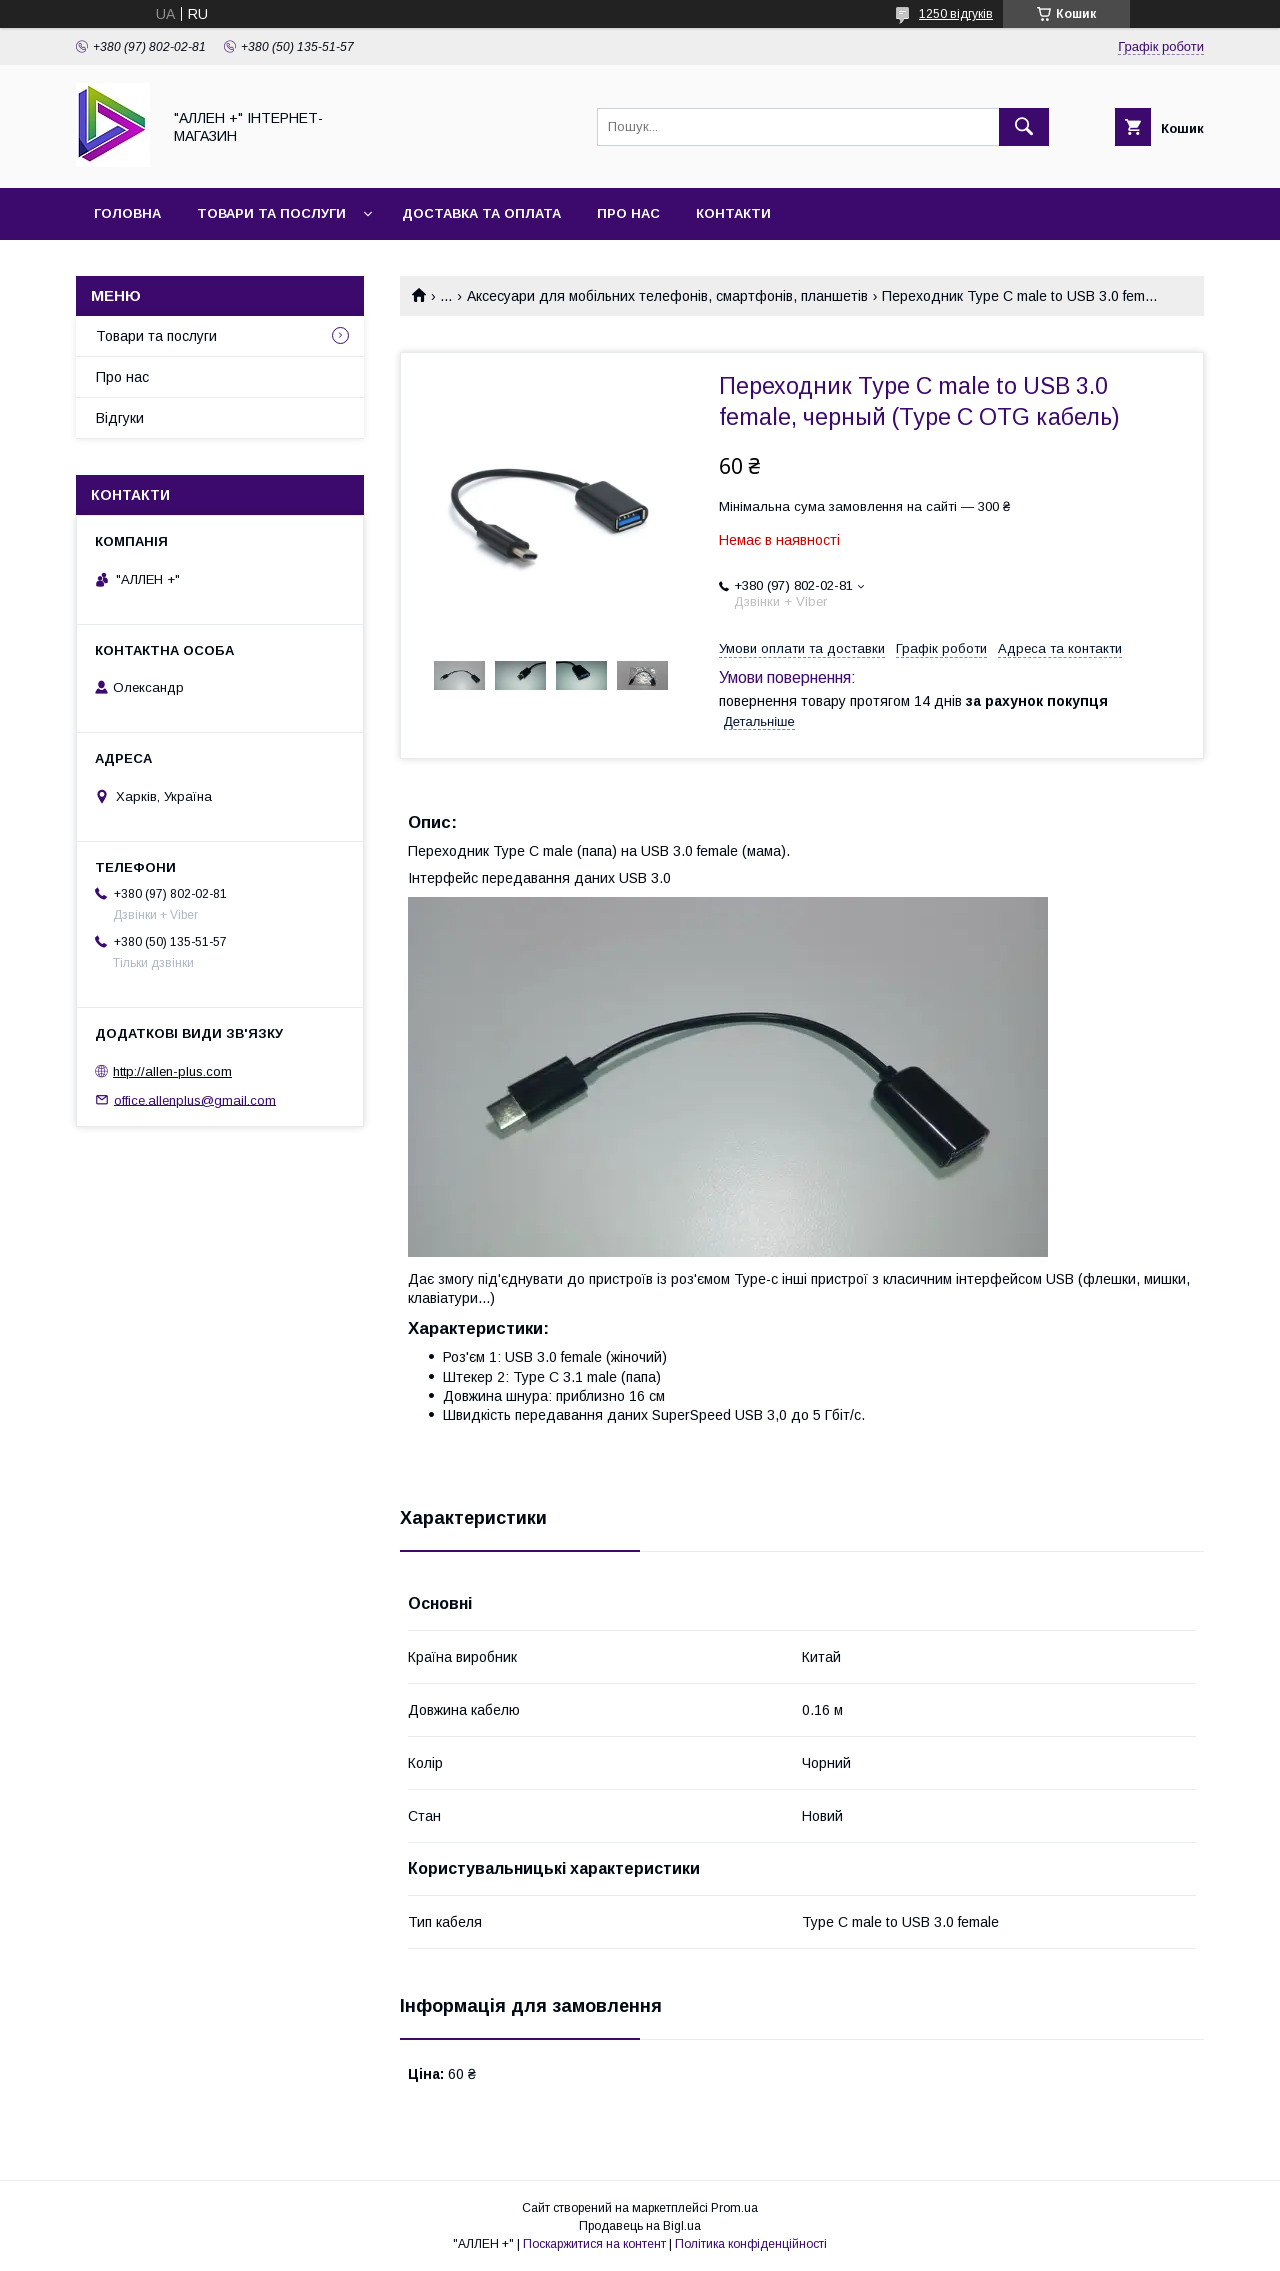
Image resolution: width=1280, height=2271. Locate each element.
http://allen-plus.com (172, 1071)
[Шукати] (1024, 127)
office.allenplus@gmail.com (195, 1099)
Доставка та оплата (481, 213)
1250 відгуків (956, 14)
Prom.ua (734, 2208)
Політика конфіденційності (751, 2244)
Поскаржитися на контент (594, 2244)
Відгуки (120, 418)
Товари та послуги (271, 213)
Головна (127, 213)
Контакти (733, 213)
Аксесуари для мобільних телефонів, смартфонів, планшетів (667, 296)
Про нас (628, 213)
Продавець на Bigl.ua (640, 2226)
